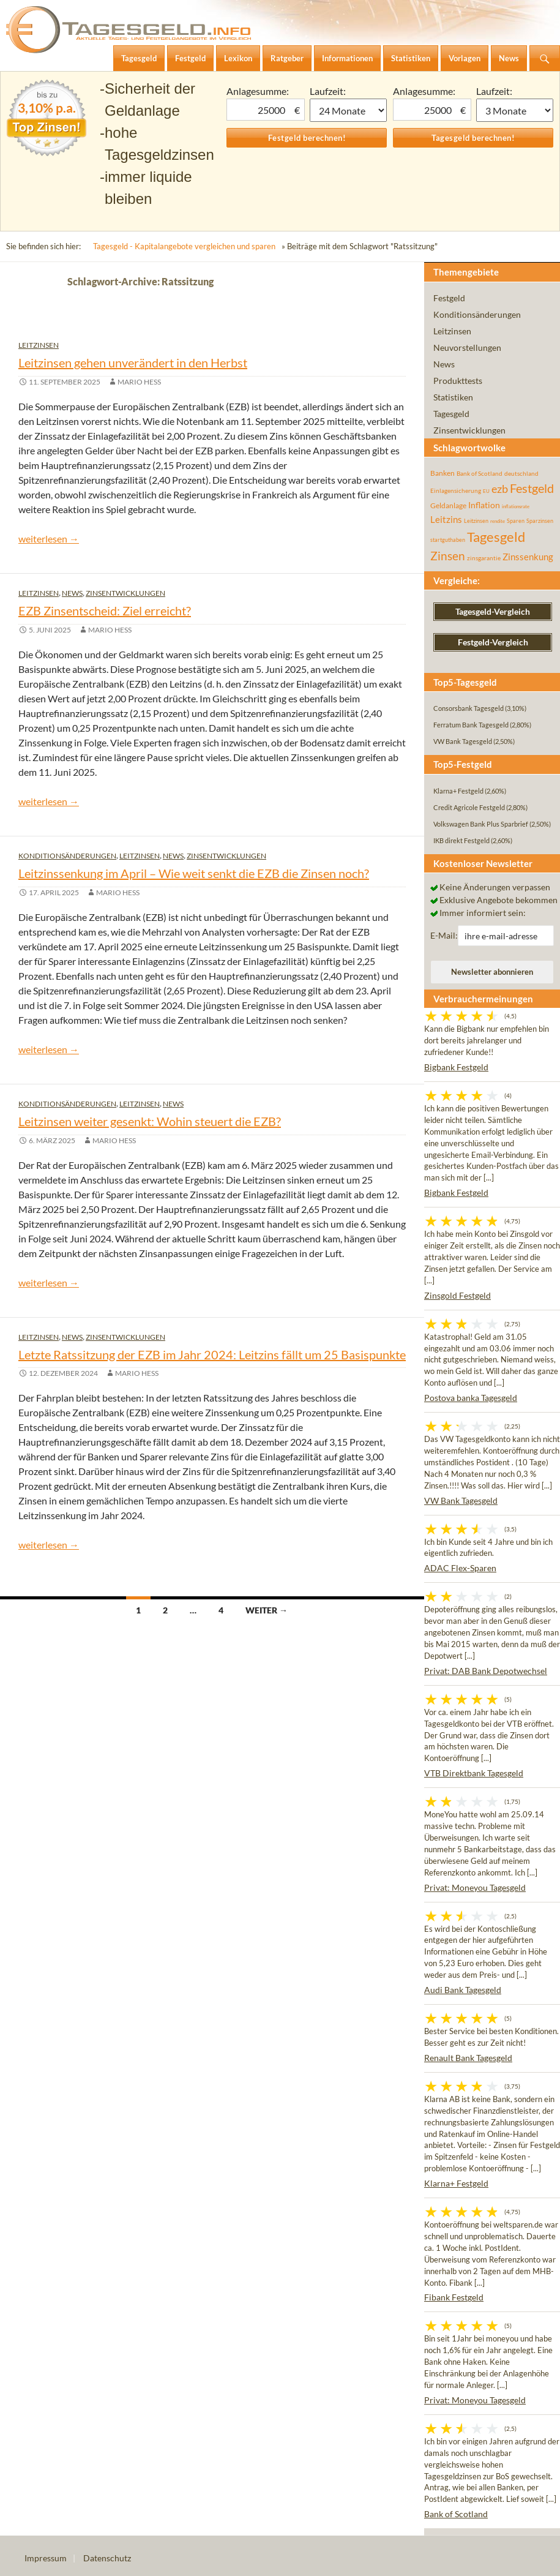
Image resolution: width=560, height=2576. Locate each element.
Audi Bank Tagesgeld (462, 1990)
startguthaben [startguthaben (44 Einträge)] (447, 539)
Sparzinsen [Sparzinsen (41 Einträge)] (539, 520)
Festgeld (449, 298)
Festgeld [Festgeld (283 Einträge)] (532, 488)
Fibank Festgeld (453, 2297)
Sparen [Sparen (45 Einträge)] (516, 520)
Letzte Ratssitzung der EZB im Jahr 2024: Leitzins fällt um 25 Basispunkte (212, 1354)
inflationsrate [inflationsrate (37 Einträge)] (515, 506)
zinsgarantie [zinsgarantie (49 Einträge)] (484, 557)
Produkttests (457, 380)
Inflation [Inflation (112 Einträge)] (484, 505)
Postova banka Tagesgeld (470, 1397)
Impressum (45, 2558)
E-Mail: (444, 935)
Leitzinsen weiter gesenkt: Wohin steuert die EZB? (149, 1121)
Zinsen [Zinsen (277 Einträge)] (447, 556)
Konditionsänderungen (67, 855)
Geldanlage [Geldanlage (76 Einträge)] (448, 505)
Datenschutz (107, 2558)
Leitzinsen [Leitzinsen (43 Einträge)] (476, 520)
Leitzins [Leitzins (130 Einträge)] (446, 519)
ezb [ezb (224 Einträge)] (499, 488)
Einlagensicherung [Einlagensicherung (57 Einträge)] (455, 490)
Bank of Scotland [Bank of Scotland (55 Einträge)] (479, 473)
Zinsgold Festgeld (457, 1295)
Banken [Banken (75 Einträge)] (442, 473)
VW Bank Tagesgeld (461, 1500)
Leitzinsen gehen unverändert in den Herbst (132, 362)
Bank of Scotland (456, 2514)
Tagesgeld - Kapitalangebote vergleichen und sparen (184, 246)
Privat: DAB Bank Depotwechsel (485, 1670)
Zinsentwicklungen (125, 593)
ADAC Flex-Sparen (460, 1568)
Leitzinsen (38, 345)
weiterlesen (48, 538)
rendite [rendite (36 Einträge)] (497, 521)
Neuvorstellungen (467, 347)
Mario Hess (139, 381)
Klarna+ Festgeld (456, 2183)
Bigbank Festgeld (456, 1067)
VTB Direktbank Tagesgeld (473, 1773)
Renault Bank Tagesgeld (468, 2057)
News (72, 593)
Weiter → (266, 1610)
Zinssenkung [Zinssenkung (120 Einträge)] (527, 557)
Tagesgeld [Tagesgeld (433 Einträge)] (496, 536)
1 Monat (348, 110)
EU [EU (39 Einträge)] (486, 491)
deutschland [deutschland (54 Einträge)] (521, 473)
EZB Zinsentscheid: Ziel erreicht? (104, 610)
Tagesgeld (451, 413)
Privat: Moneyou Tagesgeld (475, 1887)
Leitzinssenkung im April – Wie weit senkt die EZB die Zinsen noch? (193, 873)
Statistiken (453, 397)
